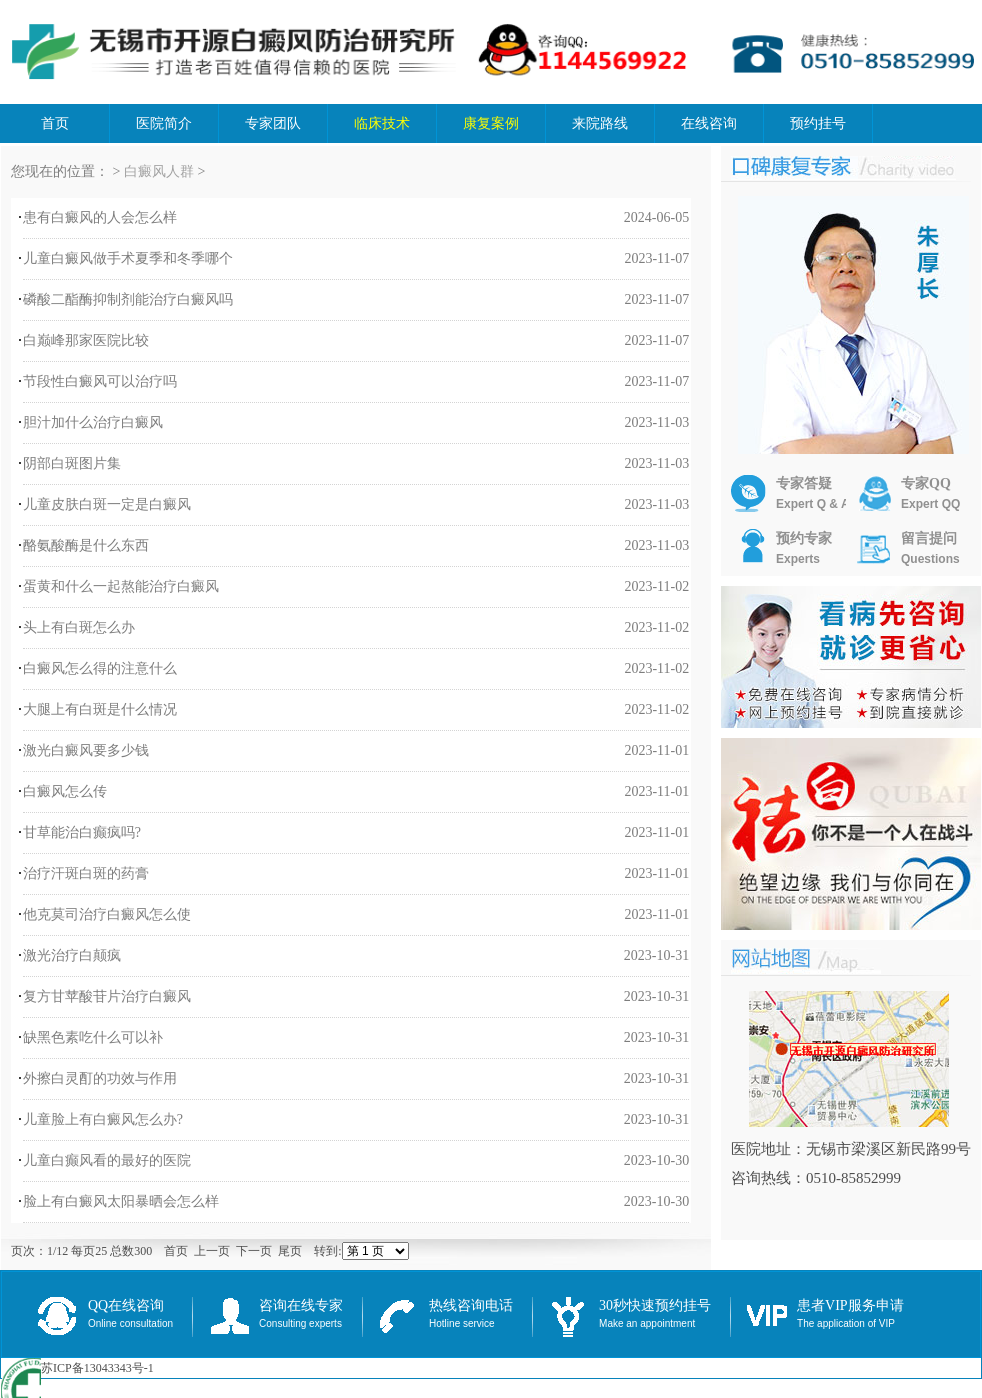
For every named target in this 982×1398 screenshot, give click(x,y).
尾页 (290, 1251)
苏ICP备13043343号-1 (97, 1368)
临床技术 (382, 123)
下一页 (254, 1251)
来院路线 (600, 123)
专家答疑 (790, 494)
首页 (55, 123)
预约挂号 (818, 123)
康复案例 (491, 123)
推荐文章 (806, 961)
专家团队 (273, 123)
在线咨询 (709, 123)
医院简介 (164, 123)
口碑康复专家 (856, 168)
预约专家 (781, 549)
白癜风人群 (159, 171)
